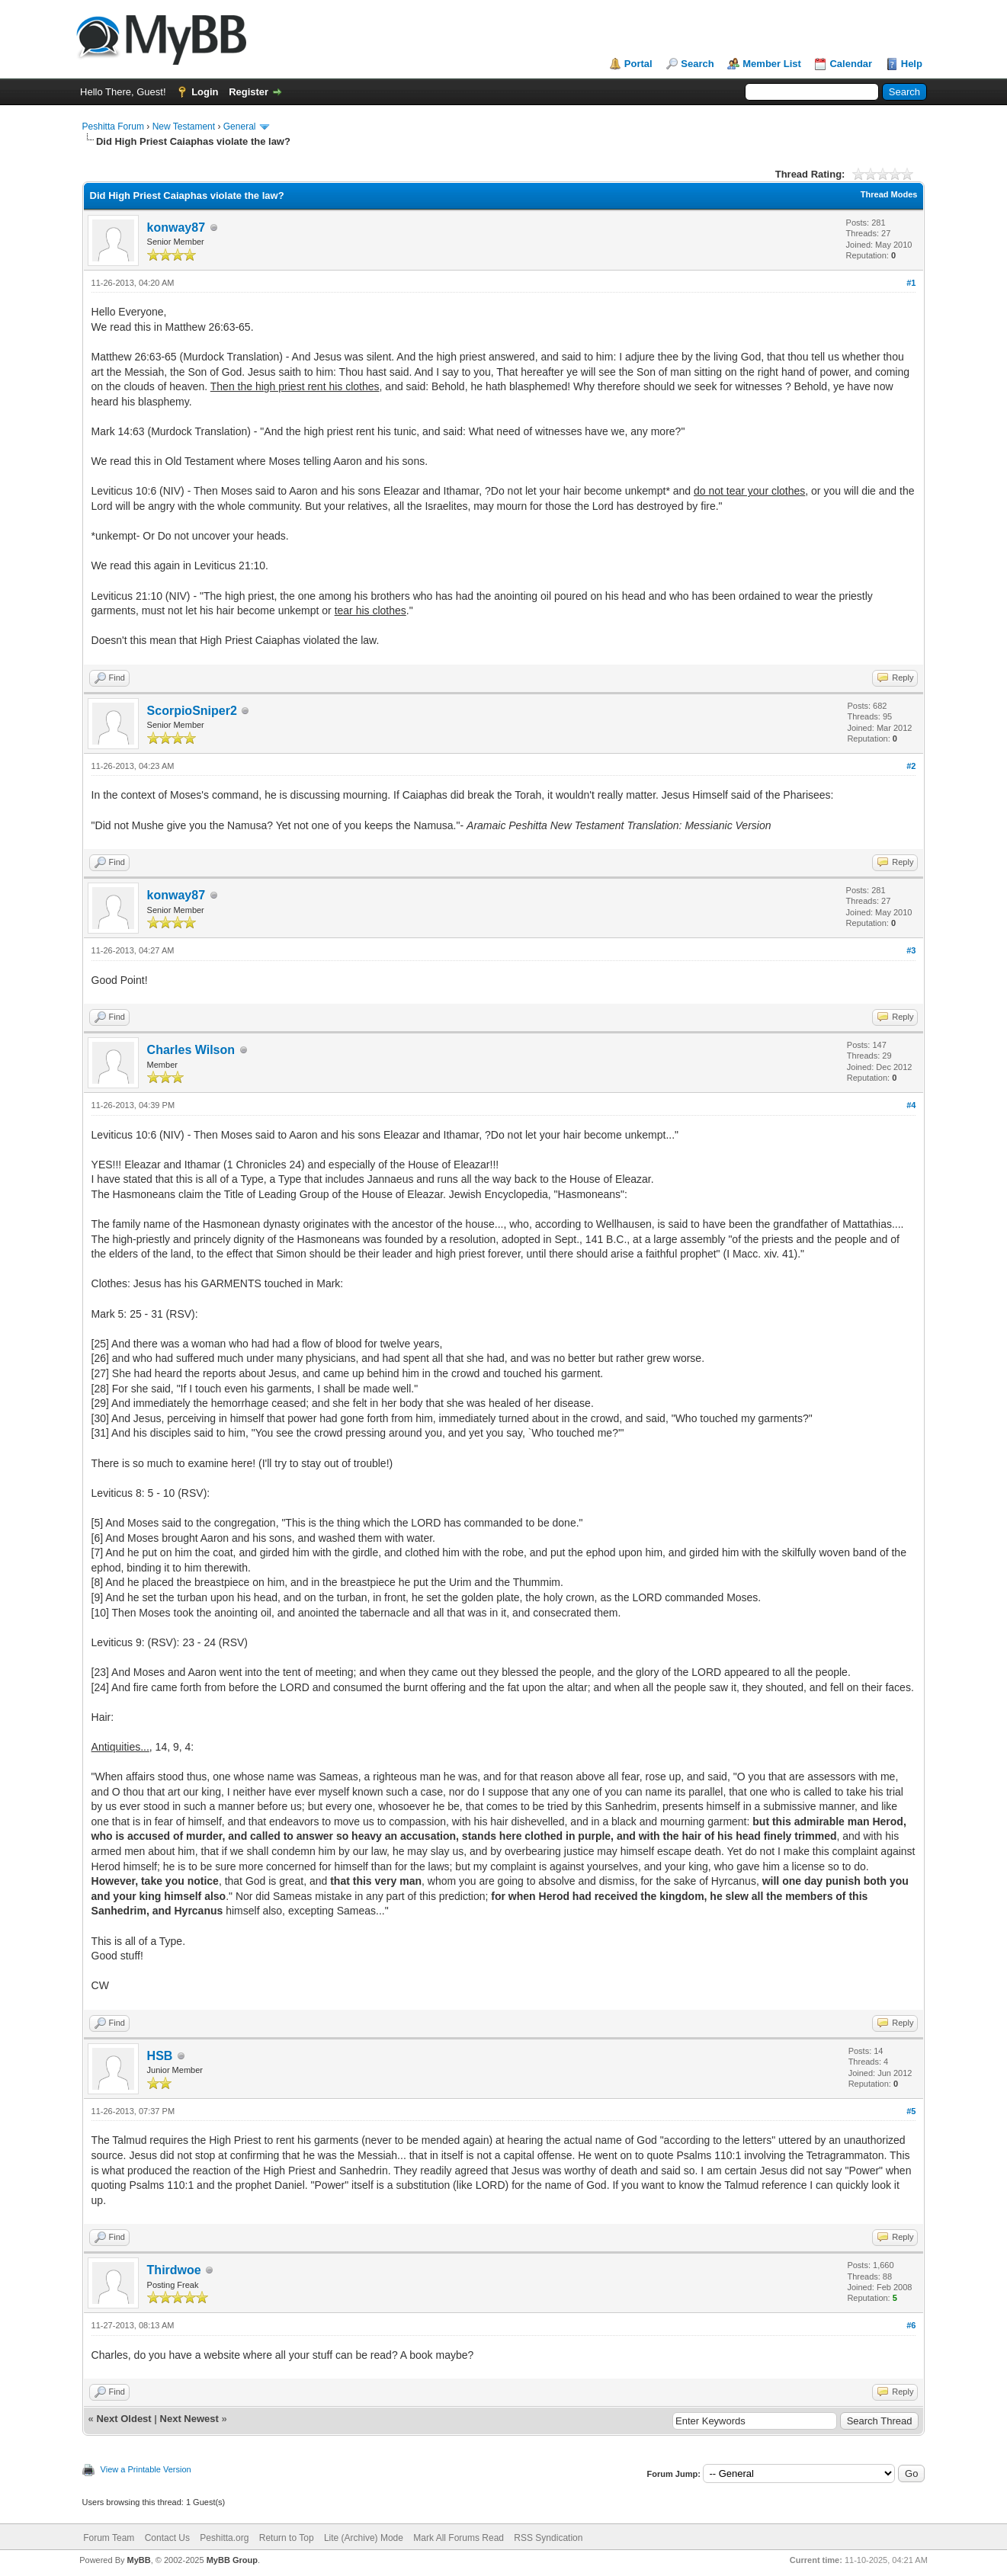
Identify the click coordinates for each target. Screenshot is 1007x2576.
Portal (638, 63)
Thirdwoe (174, 2270)
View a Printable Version (146, 2469)
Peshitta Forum (113, 126)
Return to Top (286, 2538)
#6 (911, 2325)
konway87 (176, 227)
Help (911, 63)
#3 (911, 950)
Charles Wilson (191, 1049)
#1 (911, 282)
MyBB (139, 2560)
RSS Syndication (548, 2538)
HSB (160, 2055)
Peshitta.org (224, 2538)
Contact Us (167, 2538)
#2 (911, 766)
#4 (911, 1105)
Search (697, 63)
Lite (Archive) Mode (363, 2538)
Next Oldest (123, 2418)
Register (248, 92)
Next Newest (189, 2418)
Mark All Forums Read (458, 2538)
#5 (911, 2111)
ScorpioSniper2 (192, 710)
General (239, 126)
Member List (771, 63)
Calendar (850, 63)
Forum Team (108, 2538)
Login (204, 92)
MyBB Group (232, 2560)
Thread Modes (889, 194)
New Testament (183, 126)
